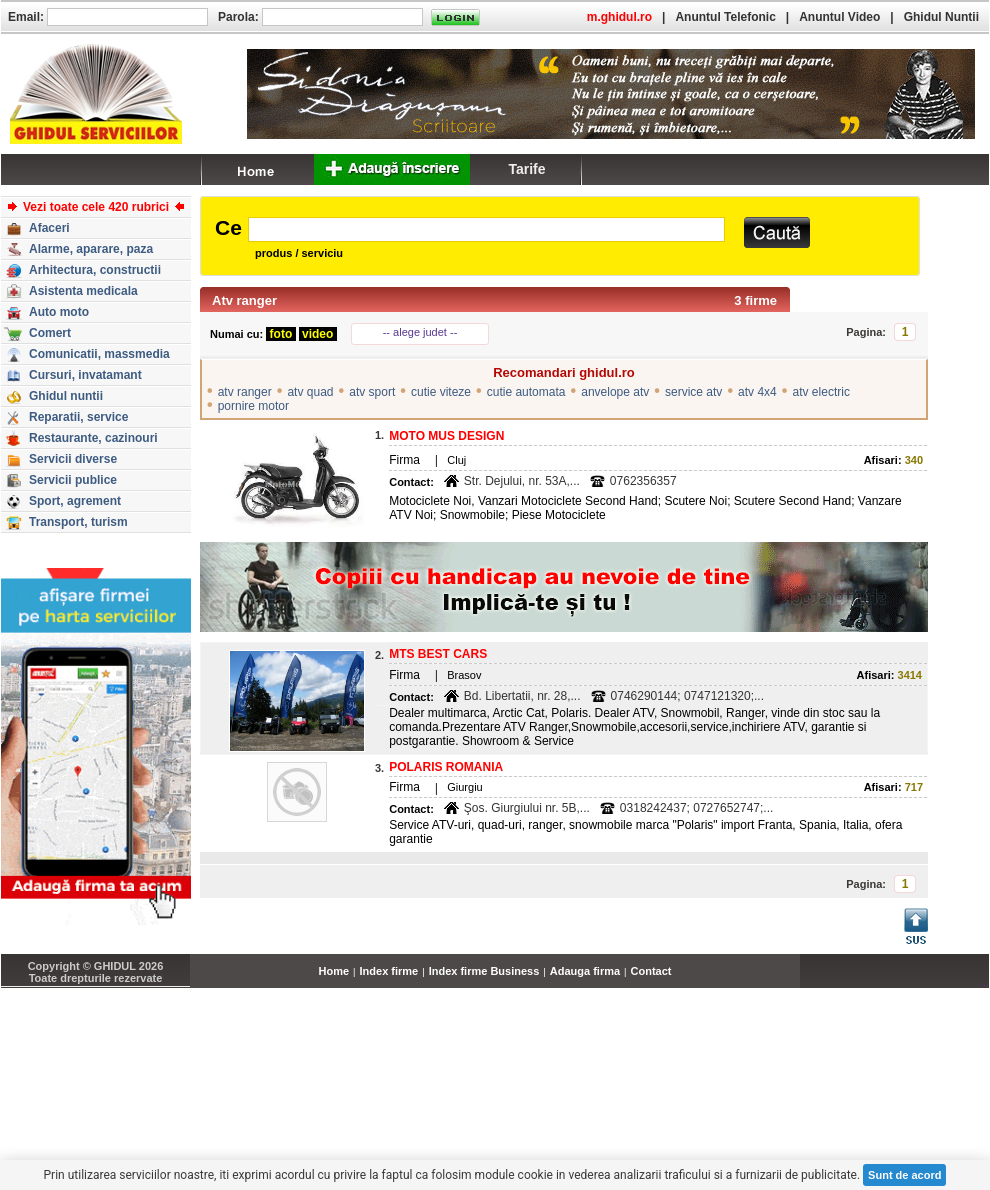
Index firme (389, 971)
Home (334, 971)
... (984, 982)
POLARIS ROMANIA (446, 767)
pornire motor (253, 406)
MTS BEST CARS (438, 654)
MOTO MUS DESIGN (446, 436)
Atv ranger (244, 300)
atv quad (310, 392)
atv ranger (245, 392)
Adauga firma (585, 971)
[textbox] (486, 229)
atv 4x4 (757, 392)
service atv (693, 392)
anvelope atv (615, 392)
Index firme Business (484, 971)
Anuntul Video (839, 17)
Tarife (526, 169)
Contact (651, 971)
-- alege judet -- (420, 332)
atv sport (372, 392)
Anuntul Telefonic (725, 17)
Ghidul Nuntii (941, 17)
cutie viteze (441, 392)
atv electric (821, 392)
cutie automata (526, 392)
